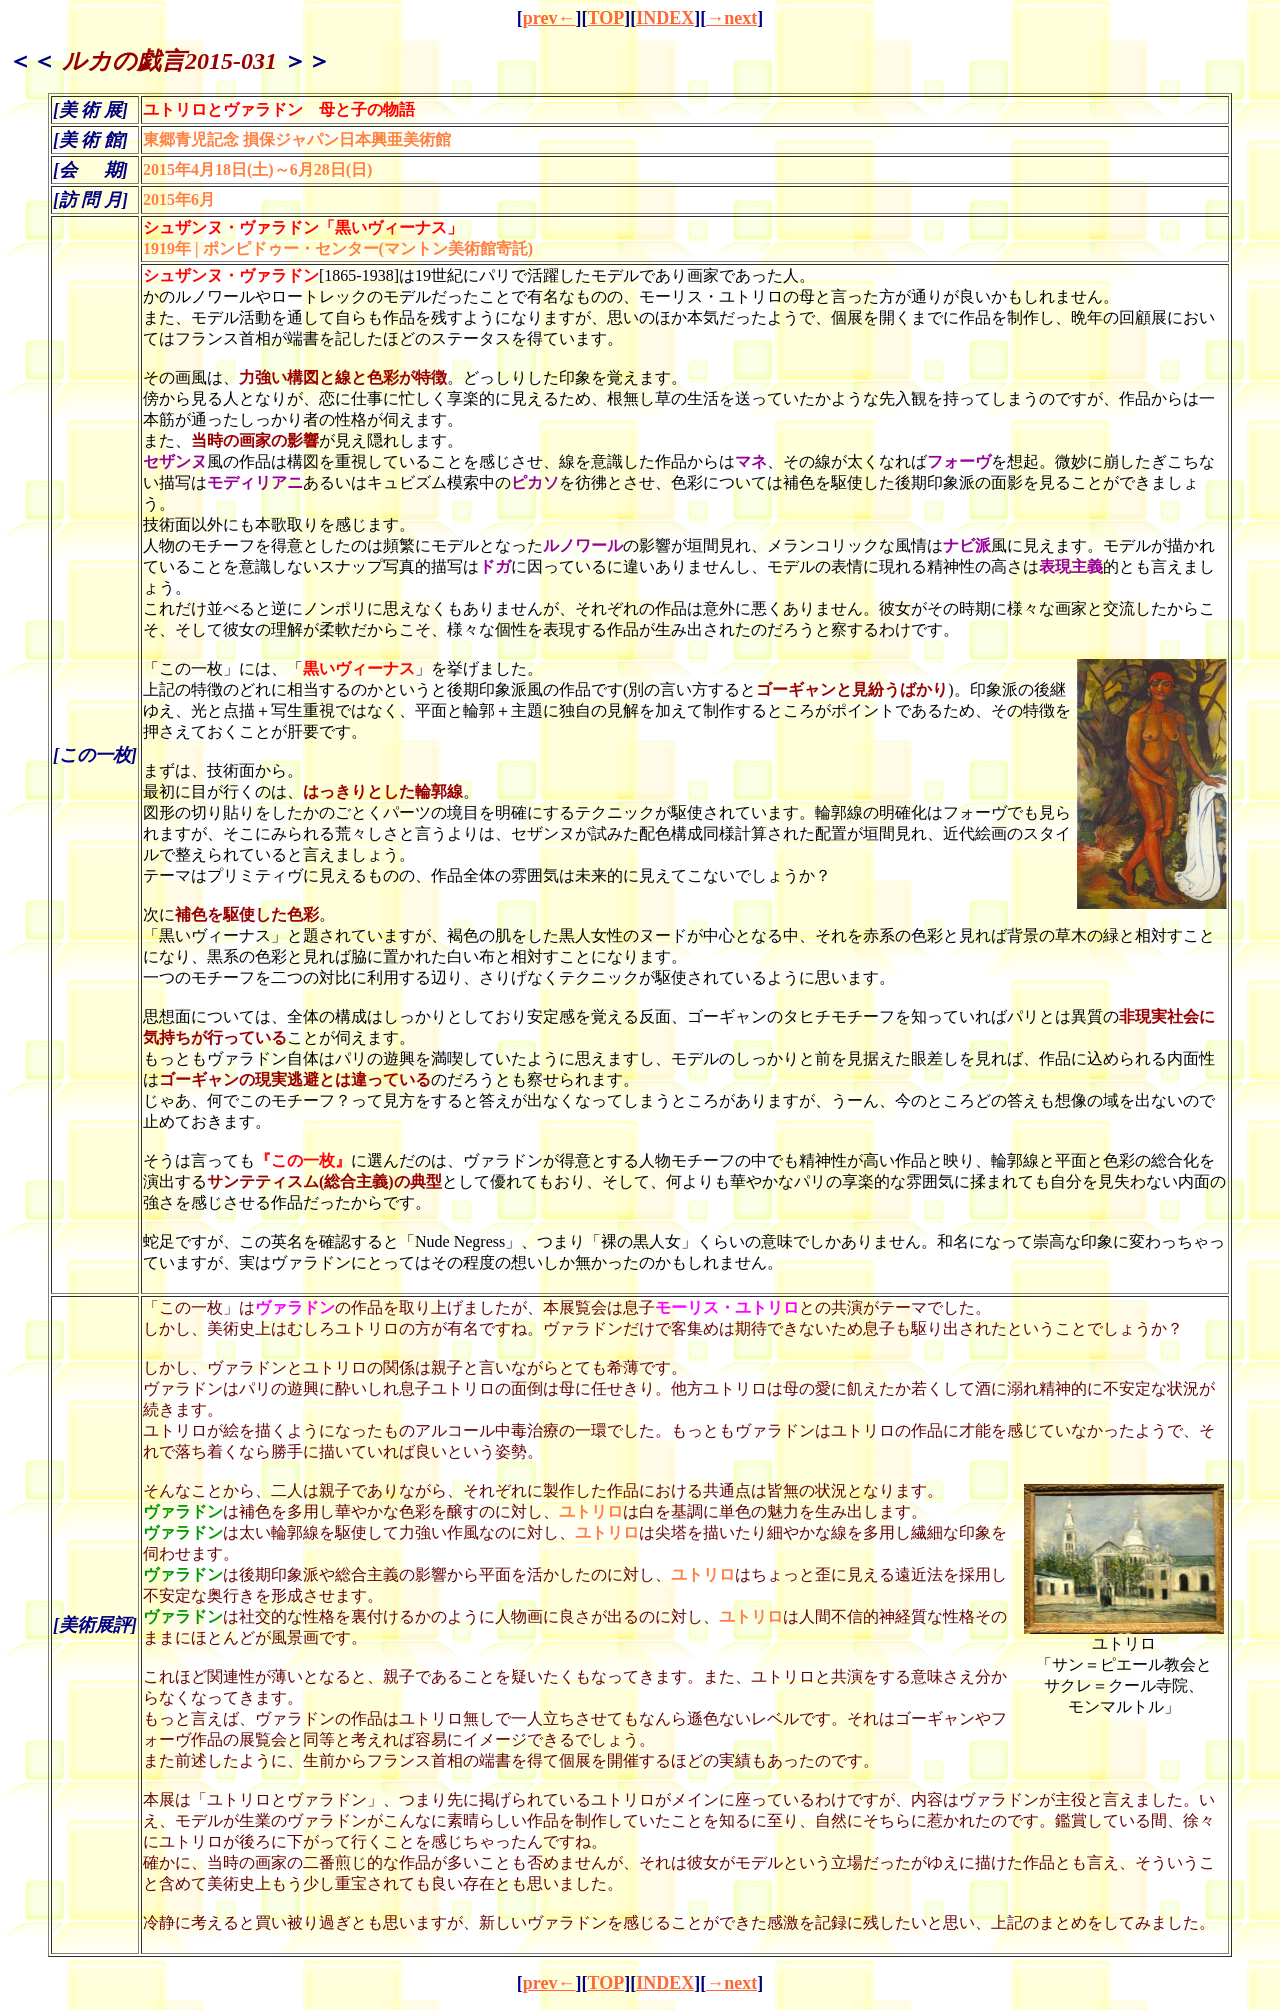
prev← (549, 18)
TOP (605, 18)
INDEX (665, 18)
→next (731, 18)
